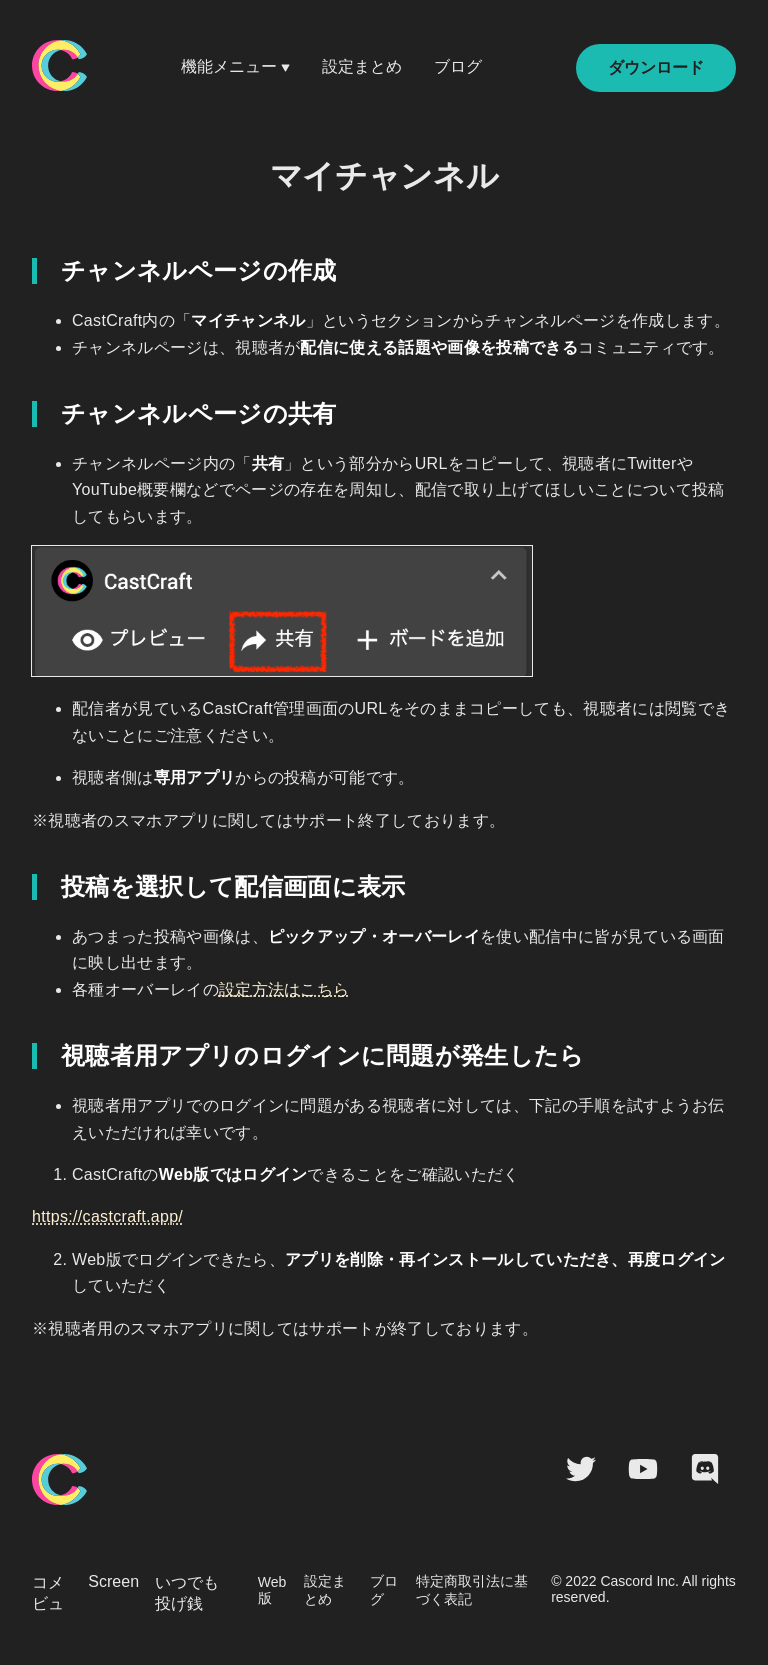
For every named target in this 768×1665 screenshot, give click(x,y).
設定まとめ (362, 66)
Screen (113, 1581)
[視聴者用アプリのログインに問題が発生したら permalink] (27, 1056)
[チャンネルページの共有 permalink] (27, 414)
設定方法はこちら (284, 989)
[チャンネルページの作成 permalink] (27, 271)
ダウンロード (656, 67)
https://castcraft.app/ (107, 1216)
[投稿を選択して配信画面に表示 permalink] (27, 887)
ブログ (458, 66)
